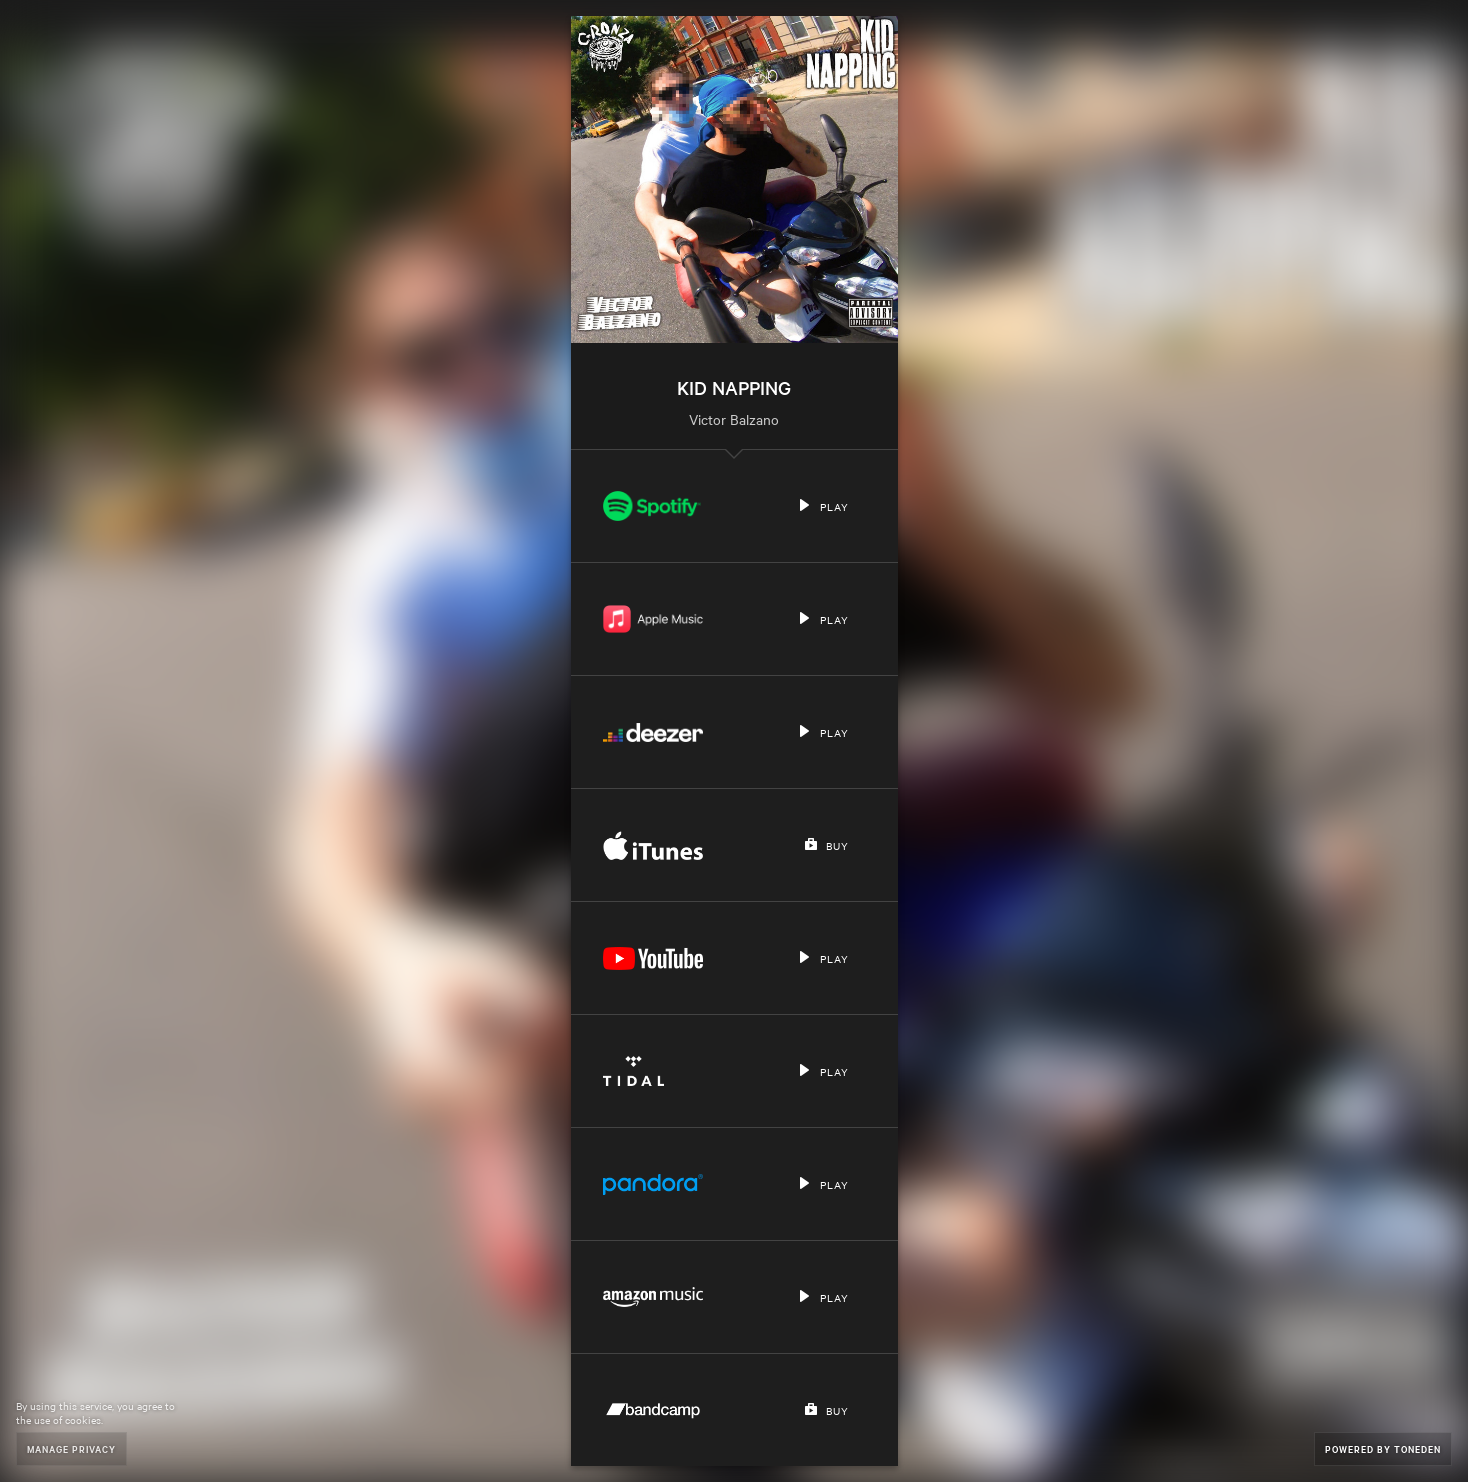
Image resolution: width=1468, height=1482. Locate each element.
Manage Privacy (71, 1448)
